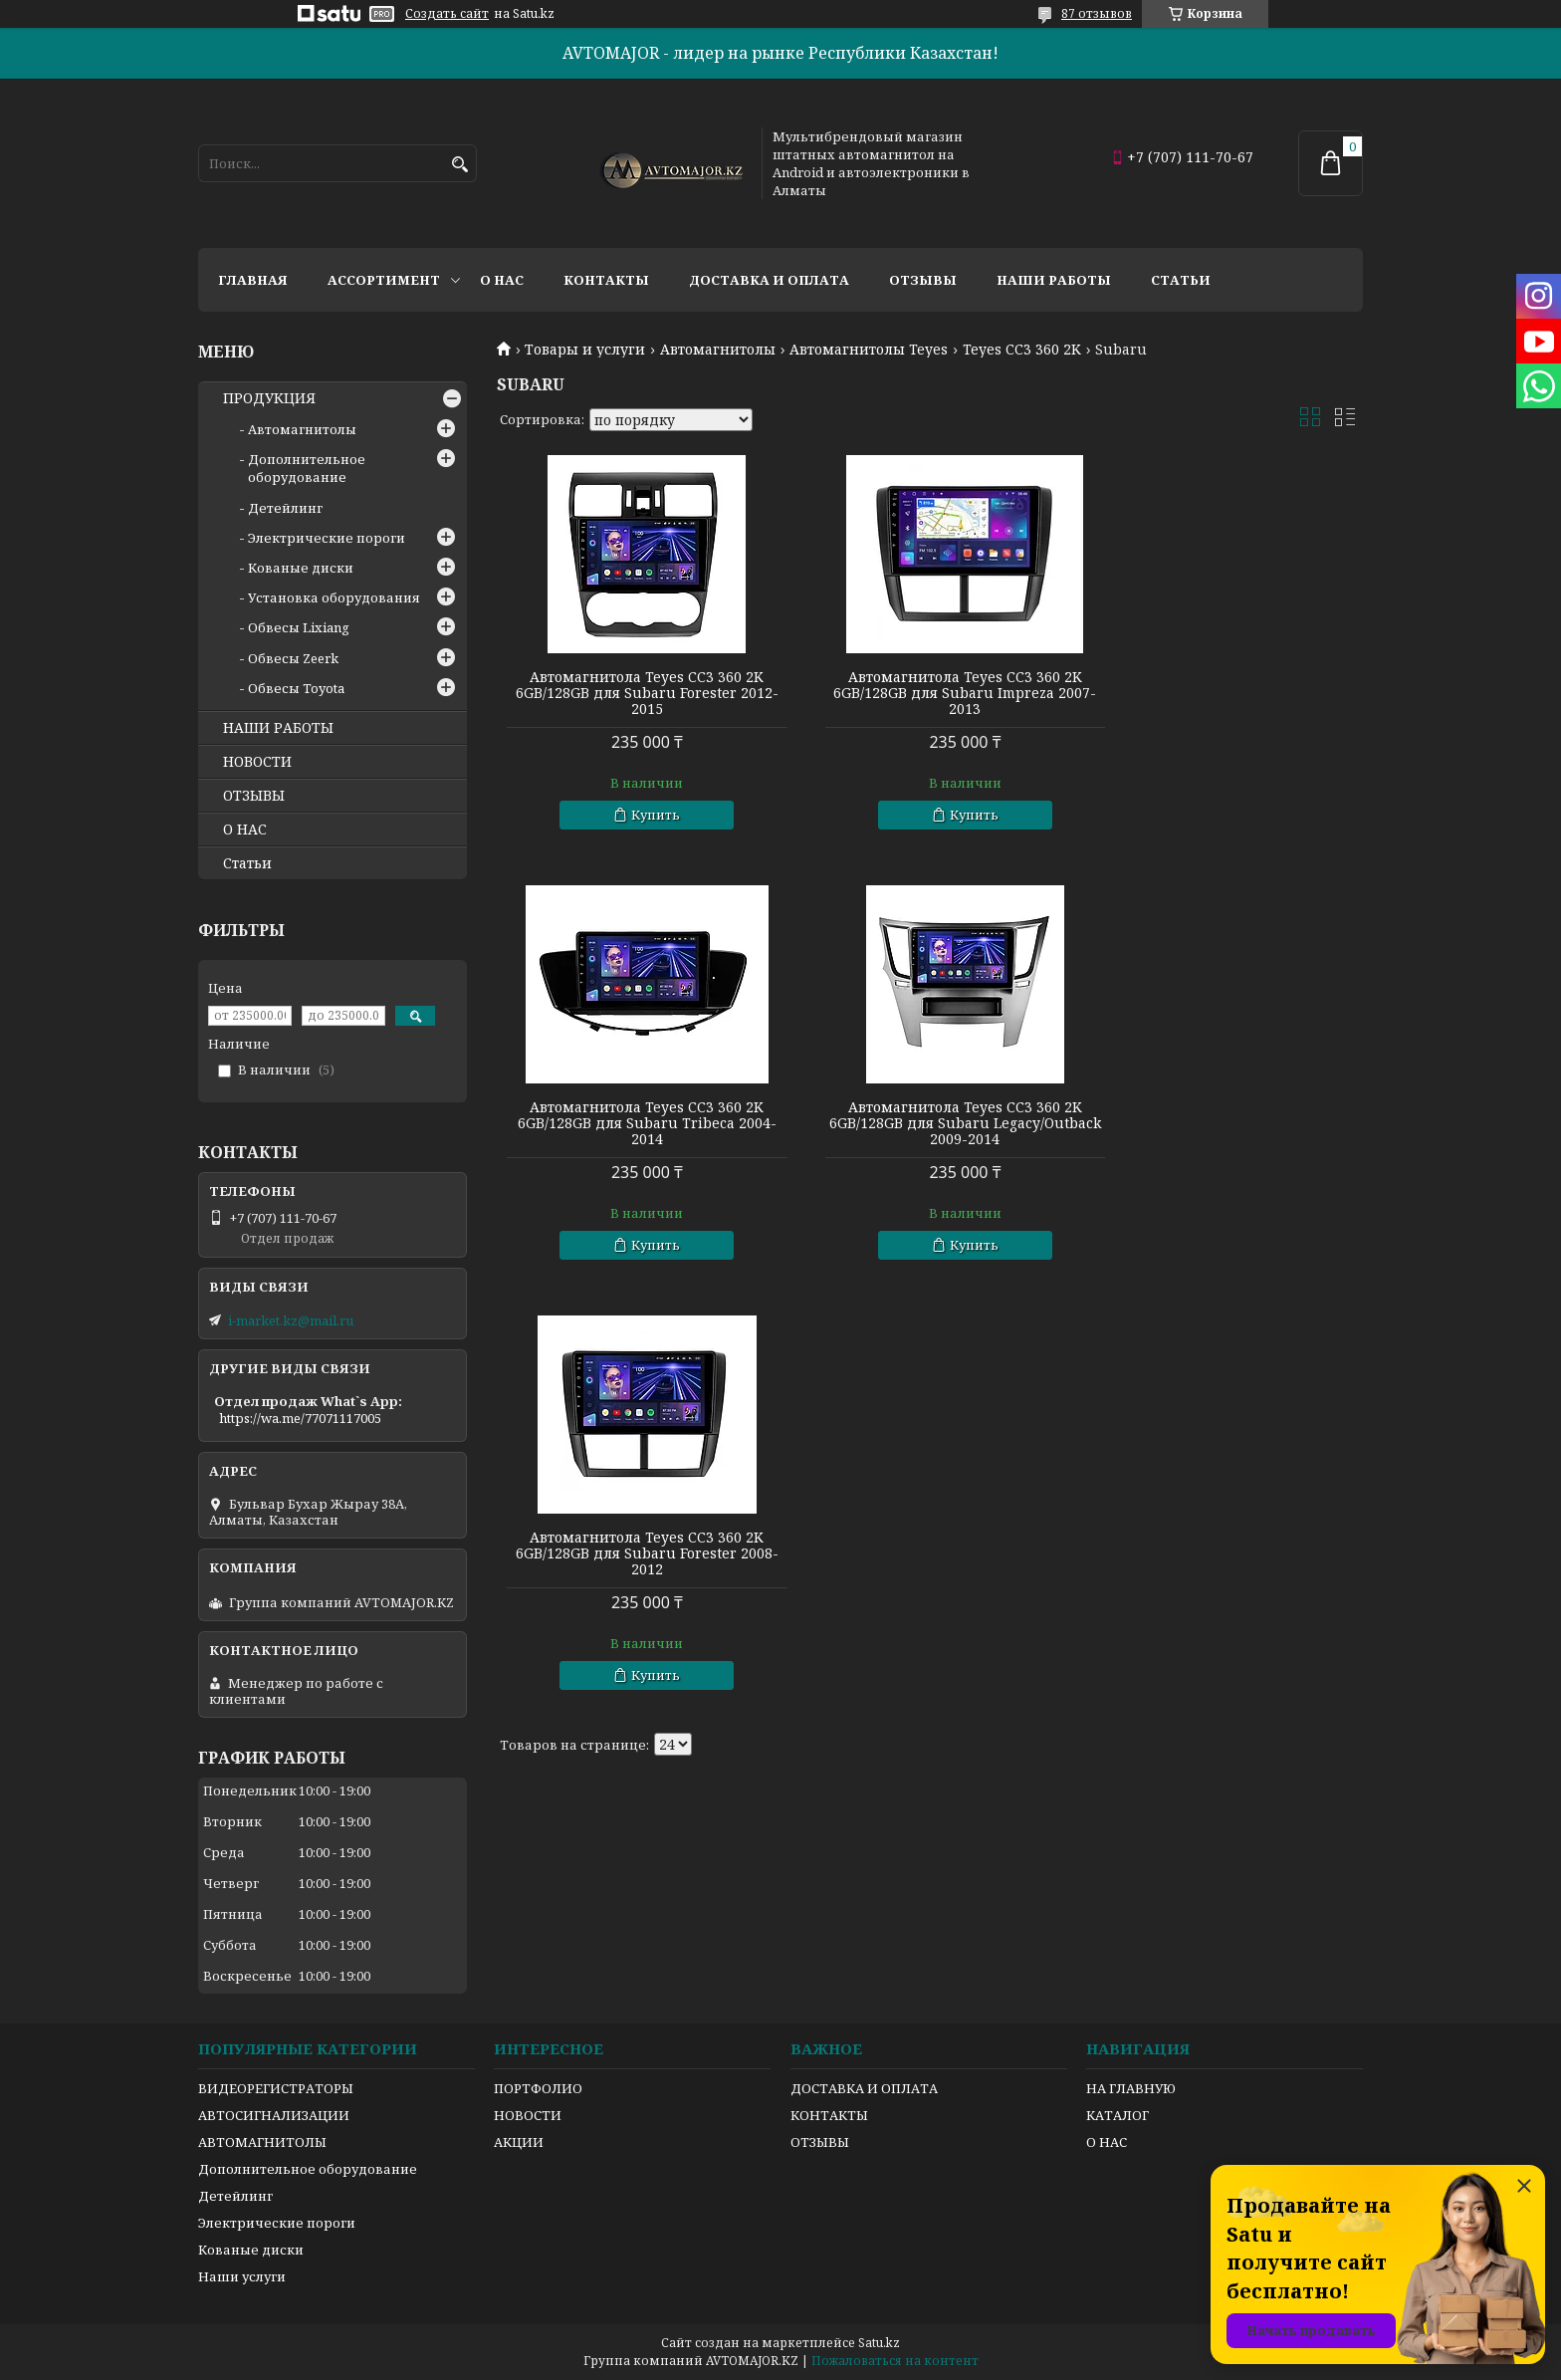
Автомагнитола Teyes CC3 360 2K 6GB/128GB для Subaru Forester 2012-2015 (636, 693)
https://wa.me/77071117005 (300, 1418)
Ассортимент (384, 280)
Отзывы (923, 280)
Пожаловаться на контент (895, 2360)
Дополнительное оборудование (306, 468)
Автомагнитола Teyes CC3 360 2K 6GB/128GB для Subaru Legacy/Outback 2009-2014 (636, 1123)
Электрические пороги (326, 538)
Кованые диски (300, 568)
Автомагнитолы (718, 349)
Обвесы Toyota (296, 688)
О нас (502, 280)
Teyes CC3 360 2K (1022, 349)
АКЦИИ (519, 2142)
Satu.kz (879, 2342)
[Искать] (459, 164)
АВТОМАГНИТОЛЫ (262, 2142)
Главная (253, 280)
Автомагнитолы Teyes (868, 349)
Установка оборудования (334, 597)
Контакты (606, 280)
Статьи (1181, 280)
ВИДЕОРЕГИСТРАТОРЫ (275, 2088)
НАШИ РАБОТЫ (278, 728)
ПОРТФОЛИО (538, 2088)
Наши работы (1054, 280)
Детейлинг (285, 508)
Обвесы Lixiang (298, 627)
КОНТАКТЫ (829, 2115)
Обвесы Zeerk (293, 658)
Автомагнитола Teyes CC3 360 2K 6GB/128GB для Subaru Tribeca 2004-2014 (1224, 693)
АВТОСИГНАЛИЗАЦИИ (273, 2115)
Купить (644, 815)
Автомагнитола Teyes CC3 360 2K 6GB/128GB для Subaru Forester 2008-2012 (929, 1123)
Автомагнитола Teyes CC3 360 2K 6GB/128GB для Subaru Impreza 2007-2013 (929, 693)
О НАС (245, 829)
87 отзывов (1096, 13)
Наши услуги (242, 2276)
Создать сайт (447, 14)
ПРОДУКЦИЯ (269, 398)
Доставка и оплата (769, 280)
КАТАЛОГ (1117, 2115)
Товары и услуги (585, 349)
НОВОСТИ (257, 762)
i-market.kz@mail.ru (290, 1320)
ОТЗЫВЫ (254, 796)
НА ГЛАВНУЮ (1131, 2088)
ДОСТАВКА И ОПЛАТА (864, 2088)
